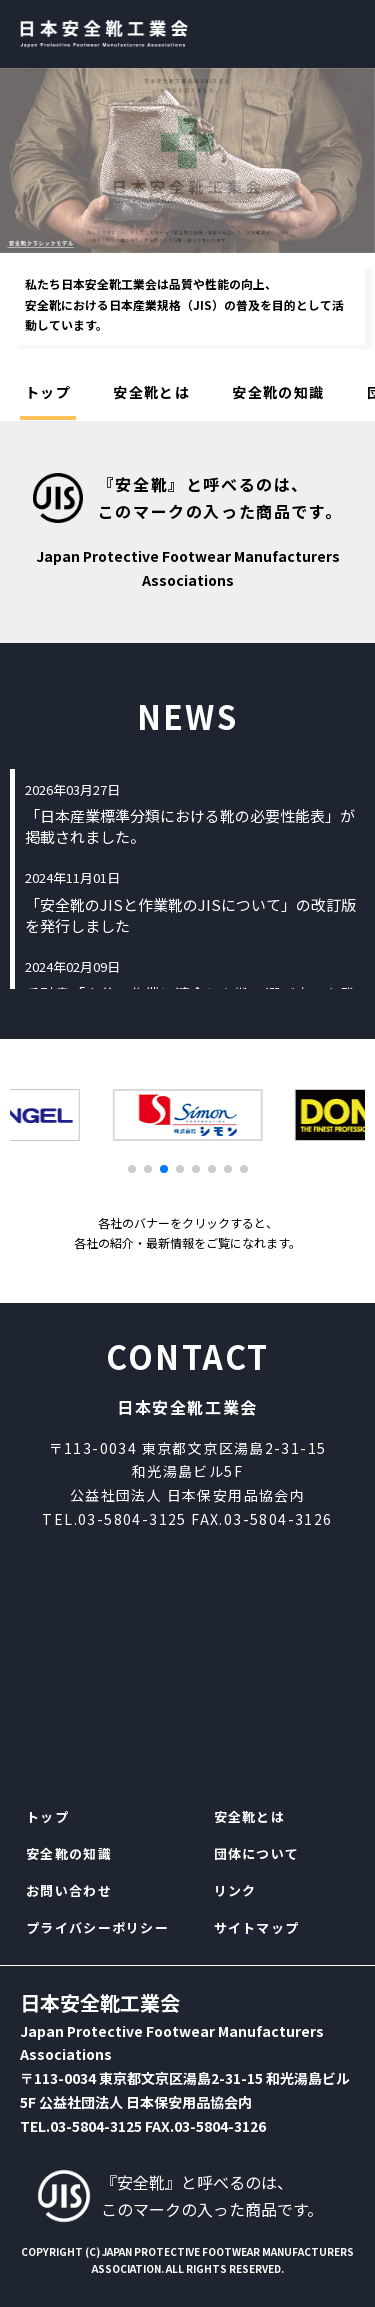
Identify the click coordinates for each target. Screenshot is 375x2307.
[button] (132, 1169)
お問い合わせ (69, 1890)
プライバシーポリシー (97, 1927)
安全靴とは (151, 392)
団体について (257, 1853)
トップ (48, 392)
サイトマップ (257, 1927)
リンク (235, 1890)
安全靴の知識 (278, 392)
